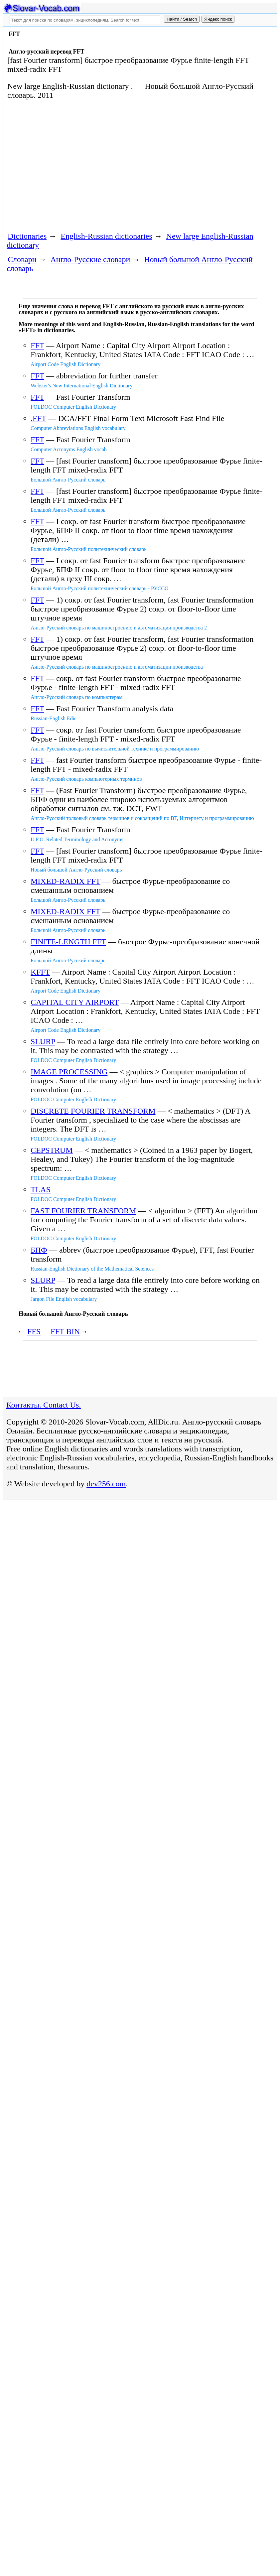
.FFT (38, 418)
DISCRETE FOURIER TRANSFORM (93, 1111)
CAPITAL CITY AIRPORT (75, 1002)
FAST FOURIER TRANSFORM (83, 1210)
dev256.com (106, 1483)
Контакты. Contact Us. (43, 1405)
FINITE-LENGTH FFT (68, 941)
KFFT (40, 972)
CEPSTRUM (52, 1150)
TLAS (41, 1189)
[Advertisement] (125, 164)
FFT (37, 345)
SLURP (43, 1041)
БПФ (39, 1250)
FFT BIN (65, 1331)
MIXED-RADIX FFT (65, 881)
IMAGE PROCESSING (69, 1071)
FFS (34, 1331)
